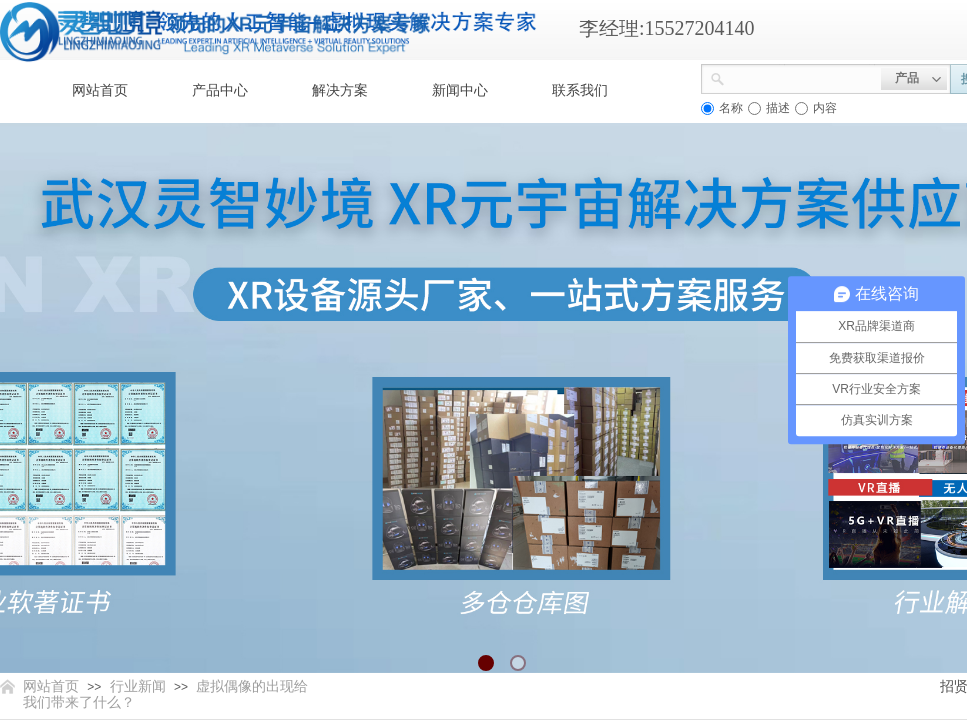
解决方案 (340, 90)
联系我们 (580, 90)
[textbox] (803, 77)
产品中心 (220, 90)
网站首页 (100, 90)
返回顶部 (879, 600)
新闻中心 (460, 90)
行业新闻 (138, 686)
